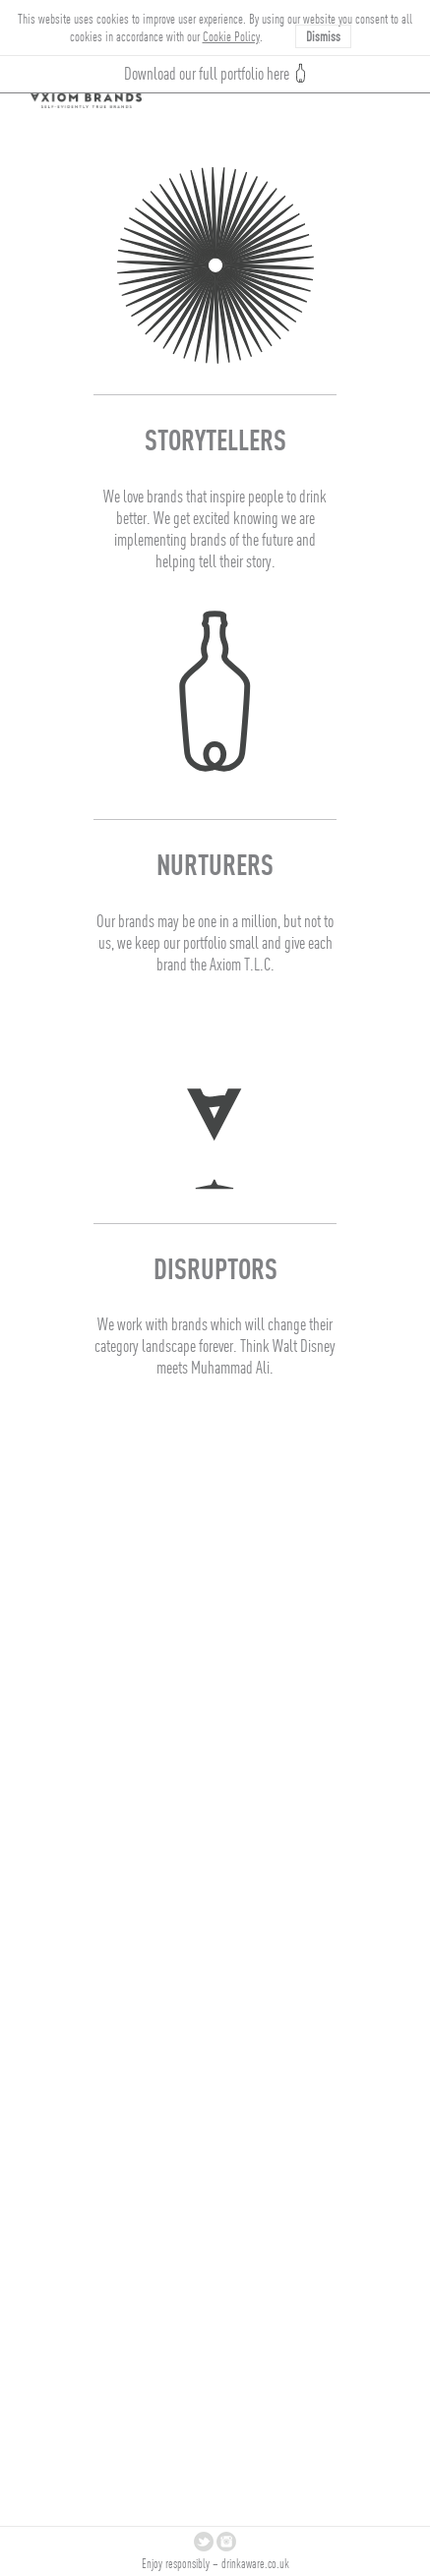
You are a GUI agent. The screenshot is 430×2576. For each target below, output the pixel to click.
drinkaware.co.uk (255, 2563)
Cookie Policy (231, 36)
